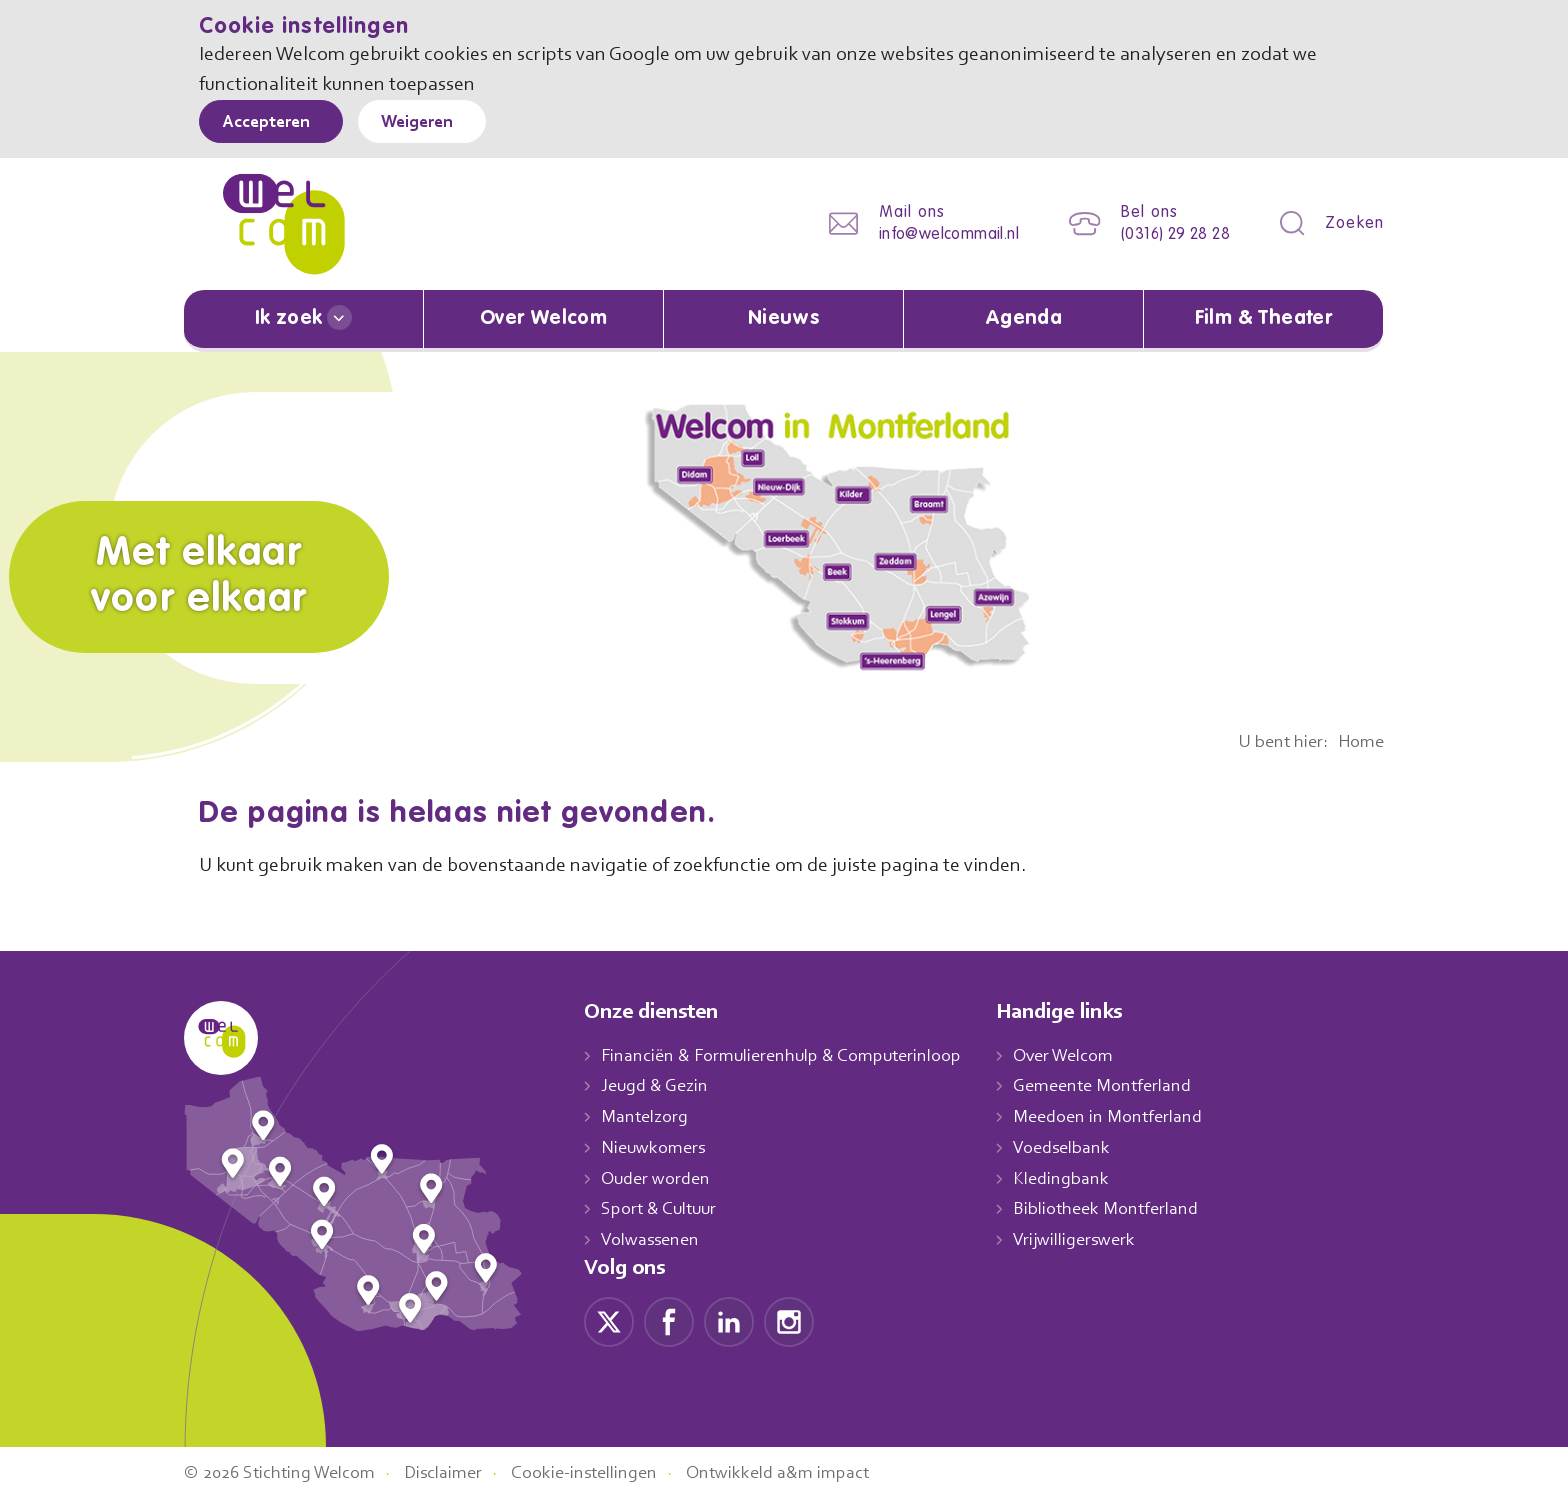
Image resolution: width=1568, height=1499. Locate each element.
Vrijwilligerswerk (1095, 1239)
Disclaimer (459, 1472)
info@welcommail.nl (933, 234)
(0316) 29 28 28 (1169, 234)
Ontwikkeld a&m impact (808, 1472)
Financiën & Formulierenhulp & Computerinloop (790, 1055)
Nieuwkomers (655, 1147)
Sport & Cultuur (662, 1208)
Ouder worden (658, 1178)
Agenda (1024, 319)
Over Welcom (544, 319)
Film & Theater (1263, 319)
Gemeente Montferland (1124, 1085)
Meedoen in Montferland (1129, 1116)
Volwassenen (654, 1239)
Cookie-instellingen (607, 1472)
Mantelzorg (645, 1116)
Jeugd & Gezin (660, 1085)
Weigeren (431, 123)
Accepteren (271, 123)
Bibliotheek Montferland (1126, 1208)
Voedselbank (1083, 1147)
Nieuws (783, 319)
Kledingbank (1081, 1178)
